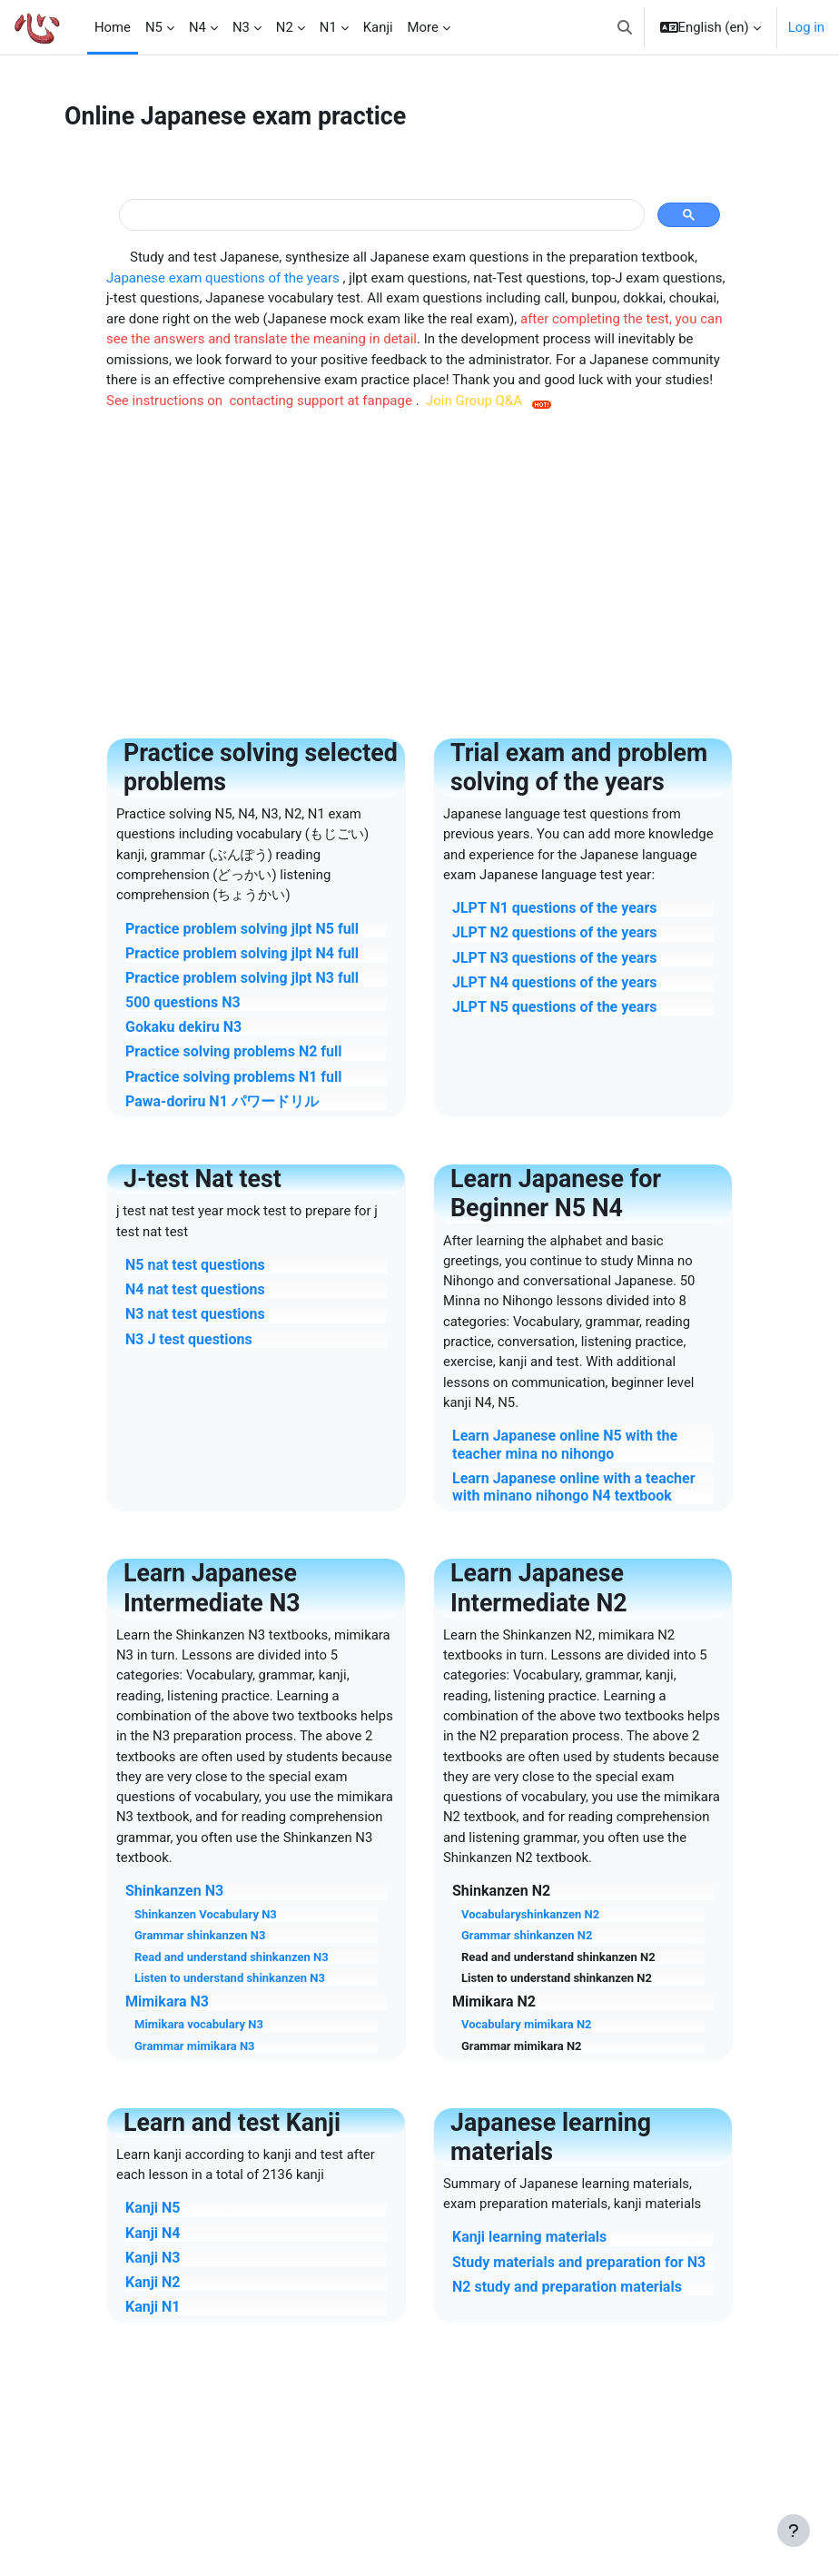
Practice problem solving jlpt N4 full (242, 953)
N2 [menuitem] (284, 27)
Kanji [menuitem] (378, 27)
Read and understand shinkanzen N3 (231, 1957)
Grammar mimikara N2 (521, 2046)
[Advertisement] (419, 567)
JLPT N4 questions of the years (554, 982)
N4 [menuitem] (197, 27)
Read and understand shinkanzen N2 (558, 1957)
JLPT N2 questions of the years (554, 932)
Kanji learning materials (529, 2236)
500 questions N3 (183, 1002)
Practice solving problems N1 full (233, 1076)
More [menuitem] (423, 27)
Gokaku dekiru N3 (183, 1026)
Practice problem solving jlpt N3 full (242, 977)
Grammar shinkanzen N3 (199, 1935)
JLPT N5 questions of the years (554, 1007)
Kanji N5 (153, 2207)
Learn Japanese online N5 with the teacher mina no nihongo (564, 1444)
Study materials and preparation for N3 (579, 2262)
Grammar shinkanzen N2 (526, 1935)
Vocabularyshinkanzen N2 (530, 1914)
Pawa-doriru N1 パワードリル (222, 1101)
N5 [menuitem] (154, 27)
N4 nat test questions (195, 1289)
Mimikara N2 (494, 2001)
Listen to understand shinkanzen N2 (556, 1978)
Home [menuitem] (112, 27)
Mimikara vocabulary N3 (198, 2024)
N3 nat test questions (195, 1314)
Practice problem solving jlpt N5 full (242, 928)
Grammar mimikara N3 (194, 2046)
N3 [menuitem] (241, 27)
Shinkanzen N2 (501, 1890)
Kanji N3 (153, 2257)
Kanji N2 (153, 2282)
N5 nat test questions (195, 1264)
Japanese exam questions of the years (224, 278)
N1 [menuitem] (328, 27)
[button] (624, 27)
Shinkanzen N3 (174, 1890)
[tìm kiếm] (380, 215)
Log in (806, 27)
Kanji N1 (153, 2306)
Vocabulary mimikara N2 (526, 2024)
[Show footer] (793, 2530)
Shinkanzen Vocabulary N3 (205, 1914)
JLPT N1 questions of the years (554, 907)
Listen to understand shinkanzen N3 (229, 1978)
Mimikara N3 (167, 2001)
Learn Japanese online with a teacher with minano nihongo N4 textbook (574, 1487)
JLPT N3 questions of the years (554, 957)
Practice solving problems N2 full (233, 1051)
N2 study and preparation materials (567, 2286)
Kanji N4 (153, 2233)
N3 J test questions (188, 1339)
